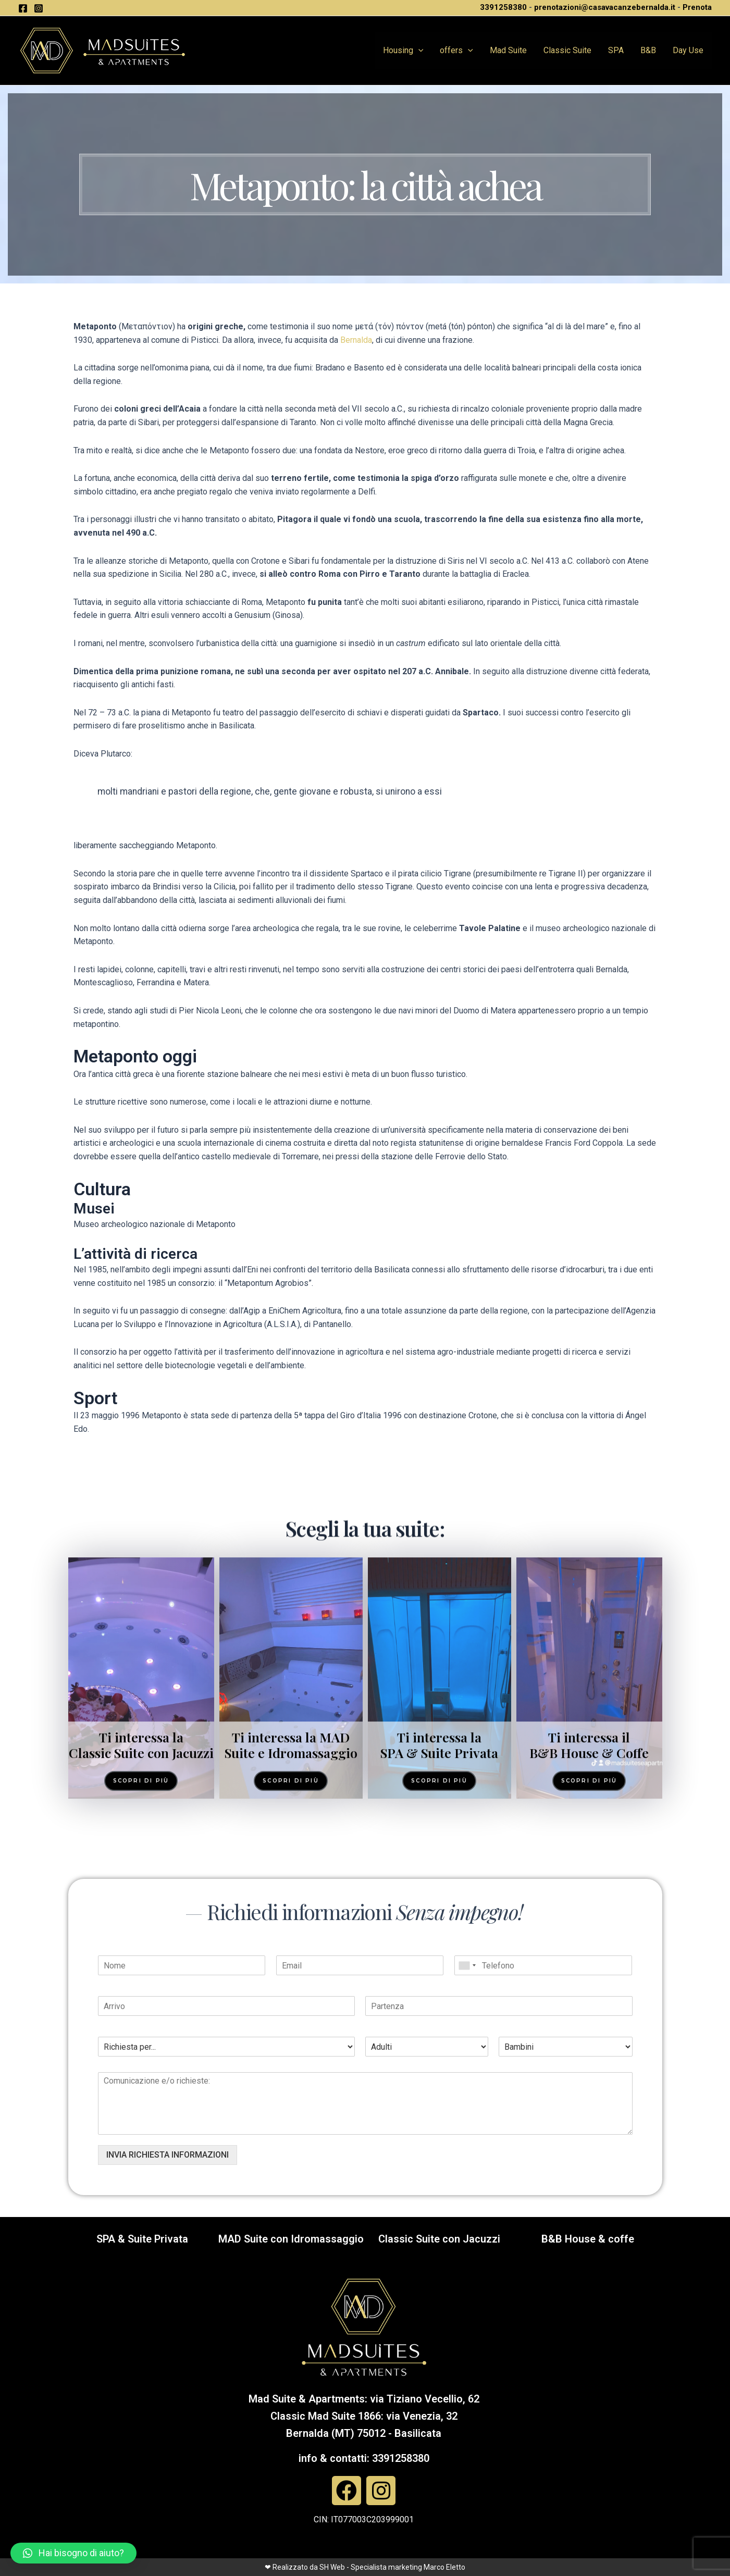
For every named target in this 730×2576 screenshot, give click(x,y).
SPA (616, 50)
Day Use (688, 50)
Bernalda (356, 340)
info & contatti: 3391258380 (364, 2458)
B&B (648, 50)
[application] (418, 50)
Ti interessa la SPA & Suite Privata (439, 1983)
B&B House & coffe (587, 2239)
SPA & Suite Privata (142, 2239)
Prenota (697, 7)
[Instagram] (38, 8)
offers (456, 50)
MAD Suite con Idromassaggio (291, 2239)
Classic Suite (567, 50)
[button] (73, 2553)
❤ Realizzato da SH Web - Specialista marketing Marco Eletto (365, 2567)
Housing (403, 50)
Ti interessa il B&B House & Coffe (589, 1983)
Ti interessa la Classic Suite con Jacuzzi (141, 1983)
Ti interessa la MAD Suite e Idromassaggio (291, 1983)
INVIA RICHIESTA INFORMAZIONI (167, 2155)
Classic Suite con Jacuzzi (439, 2239)
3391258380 (503, 7)
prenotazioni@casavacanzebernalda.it (604, 7)
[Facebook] (23, 8)
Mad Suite (508, 50)
